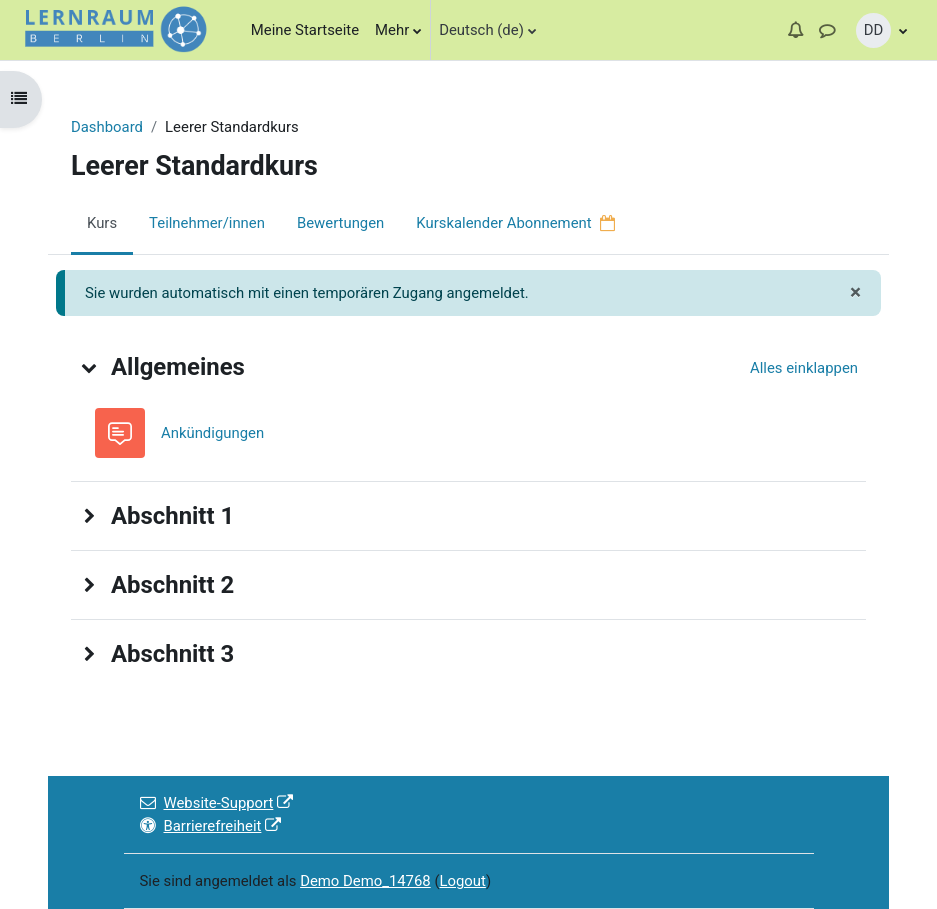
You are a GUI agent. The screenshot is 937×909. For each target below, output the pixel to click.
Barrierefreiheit (211, 826)
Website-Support (217, 803)
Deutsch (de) (481, 30)
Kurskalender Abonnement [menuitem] (515, 223)
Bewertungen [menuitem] (340, 223)
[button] (795, 30)
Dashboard (107, 127)
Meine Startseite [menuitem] (305, 30)
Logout (462, 881)
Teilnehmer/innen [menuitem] (207, 223)
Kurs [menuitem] (102, 223)
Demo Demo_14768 (365, 881)
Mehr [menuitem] (392, 30)
